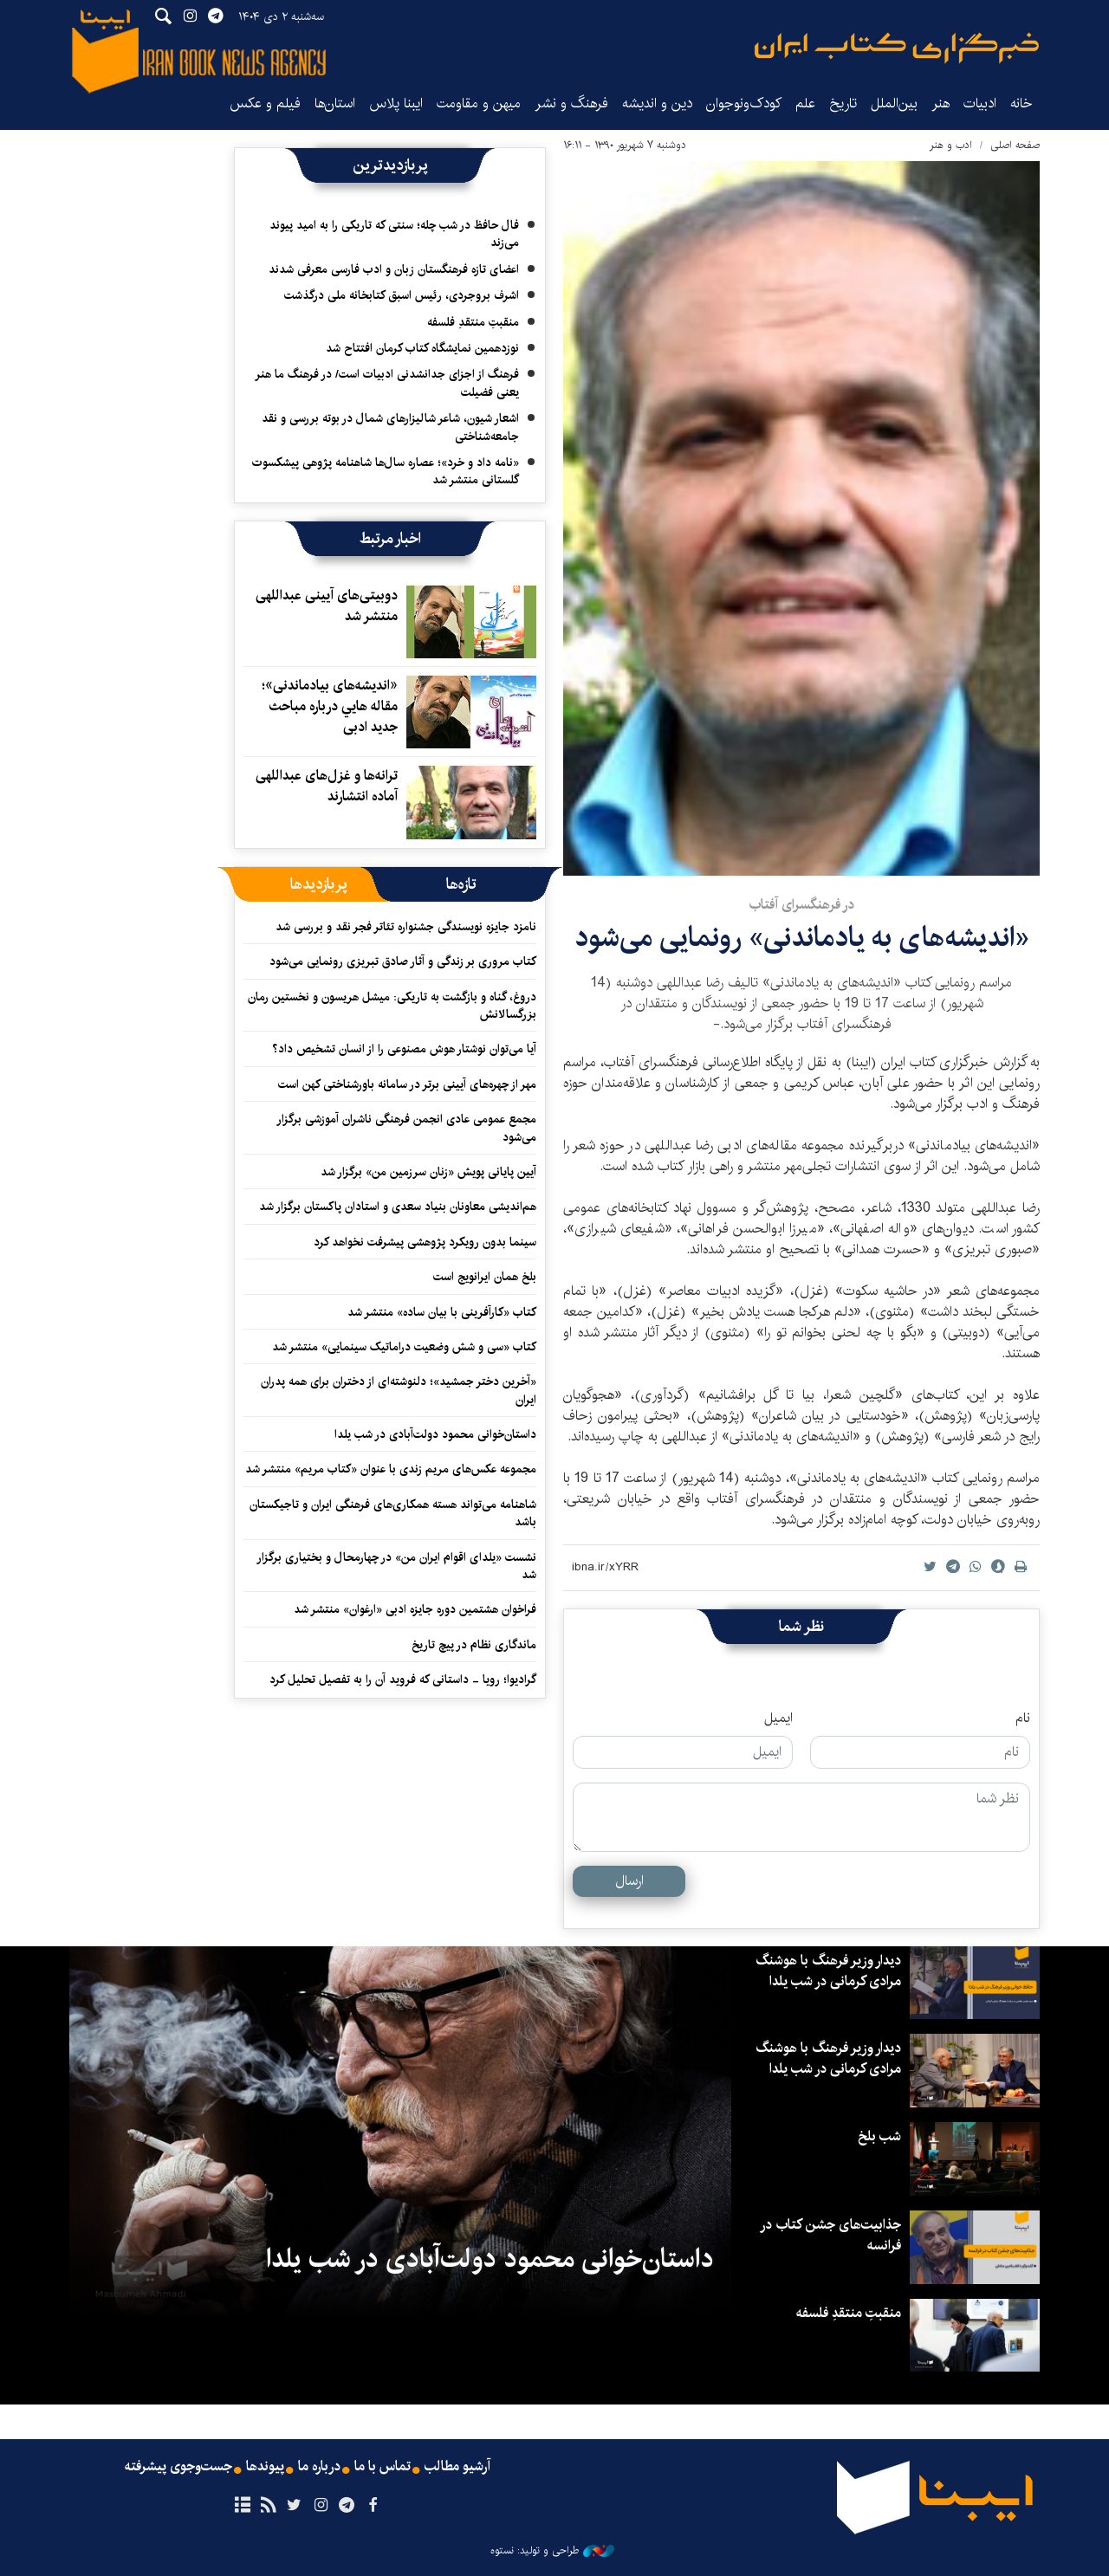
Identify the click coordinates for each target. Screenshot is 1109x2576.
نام (1022, 1718)
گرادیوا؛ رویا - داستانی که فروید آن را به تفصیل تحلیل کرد (402, 1679)
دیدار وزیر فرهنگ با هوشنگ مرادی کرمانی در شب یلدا (828, 1971)
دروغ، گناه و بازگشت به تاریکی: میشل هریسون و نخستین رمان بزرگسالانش (392, 1005)
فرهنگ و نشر (571, 103)
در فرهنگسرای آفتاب (801, 904)
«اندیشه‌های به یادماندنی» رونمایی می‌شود (801, 938)
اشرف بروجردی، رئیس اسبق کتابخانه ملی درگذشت (401, 295)
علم (805, 103)
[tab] (461, 884)
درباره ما (319, 2466)
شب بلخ (879, 2136)
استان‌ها (335, 103)
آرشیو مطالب (457, 2466)
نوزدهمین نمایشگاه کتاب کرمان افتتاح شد (422, 348)
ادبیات (979, 103)
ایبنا (897, 48)
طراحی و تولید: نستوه (552, 2551)
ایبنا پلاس (396, 103)
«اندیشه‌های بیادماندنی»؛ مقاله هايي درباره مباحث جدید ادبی (330, 706)
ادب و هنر (951, 145)
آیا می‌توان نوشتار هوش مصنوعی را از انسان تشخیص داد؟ (404, 1048)
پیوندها (265, 2466)
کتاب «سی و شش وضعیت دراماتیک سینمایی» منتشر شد (404, 1346)
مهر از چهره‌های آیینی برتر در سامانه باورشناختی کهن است (407, 1084)
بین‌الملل (894, 103)
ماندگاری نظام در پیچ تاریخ (474, 1644)
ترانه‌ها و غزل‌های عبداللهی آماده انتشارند (327, 786)
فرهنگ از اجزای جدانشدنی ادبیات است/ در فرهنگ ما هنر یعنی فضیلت (387, 383)
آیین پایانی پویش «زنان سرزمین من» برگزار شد (428, 1171)
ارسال (629, 1881)
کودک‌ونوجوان (743, 103)
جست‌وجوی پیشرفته (178, 2466)
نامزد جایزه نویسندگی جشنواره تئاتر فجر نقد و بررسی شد (406, 926)
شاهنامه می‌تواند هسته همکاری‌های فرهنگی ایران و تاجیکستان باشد (393, 1513)
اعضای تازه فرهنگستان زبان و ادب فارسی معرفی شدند (394, 269)
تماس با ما (382, 2466)
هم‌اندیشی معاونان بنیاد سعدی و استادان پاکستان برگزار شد (397, 1206)
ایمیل (778, 1718)
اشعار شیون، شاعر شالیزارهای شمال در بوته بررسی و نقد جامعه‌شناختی (390, 427)
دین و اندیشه (657, 103)
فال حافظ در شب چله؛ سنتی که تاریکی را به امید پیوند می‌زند (394, 234)
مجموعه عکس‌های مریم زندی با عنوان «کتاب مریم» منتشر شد (390, 1469)
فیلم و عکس (265, 103)
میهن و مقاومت (479, 103)
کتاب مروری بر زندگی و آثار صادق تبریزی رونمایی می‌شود (402, 961)
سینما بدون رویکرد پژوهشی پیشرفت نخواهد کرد (425, 1242)
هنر (940, 103)
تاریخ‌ (843, 103)
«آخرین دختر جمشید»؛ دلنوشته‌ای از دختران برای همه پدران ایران (398, 1390)
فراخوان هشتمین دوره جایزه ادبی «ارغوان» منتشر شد (415, 1609)
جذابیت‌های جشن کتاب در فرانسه (830, 2235)
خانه (1021, 103)
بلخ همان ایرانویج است (484, 1276)
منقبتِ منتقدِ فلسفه (473, 322)
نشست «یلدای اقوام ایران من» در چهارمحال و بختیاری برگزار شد (396, 1566)
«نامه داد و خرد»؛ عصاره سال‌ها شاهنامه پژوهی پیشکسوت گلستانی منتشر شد (385, 471)
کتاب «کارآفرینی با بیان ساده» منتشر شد (441, 1312)
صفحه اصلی (1015, 145)
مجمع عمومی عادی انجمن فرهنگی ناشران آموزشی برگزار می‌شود (406, 1128)
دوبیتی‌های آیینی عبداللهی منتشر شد (327, 606)
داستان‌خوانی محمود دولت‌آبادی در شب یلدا (435, 1434)
